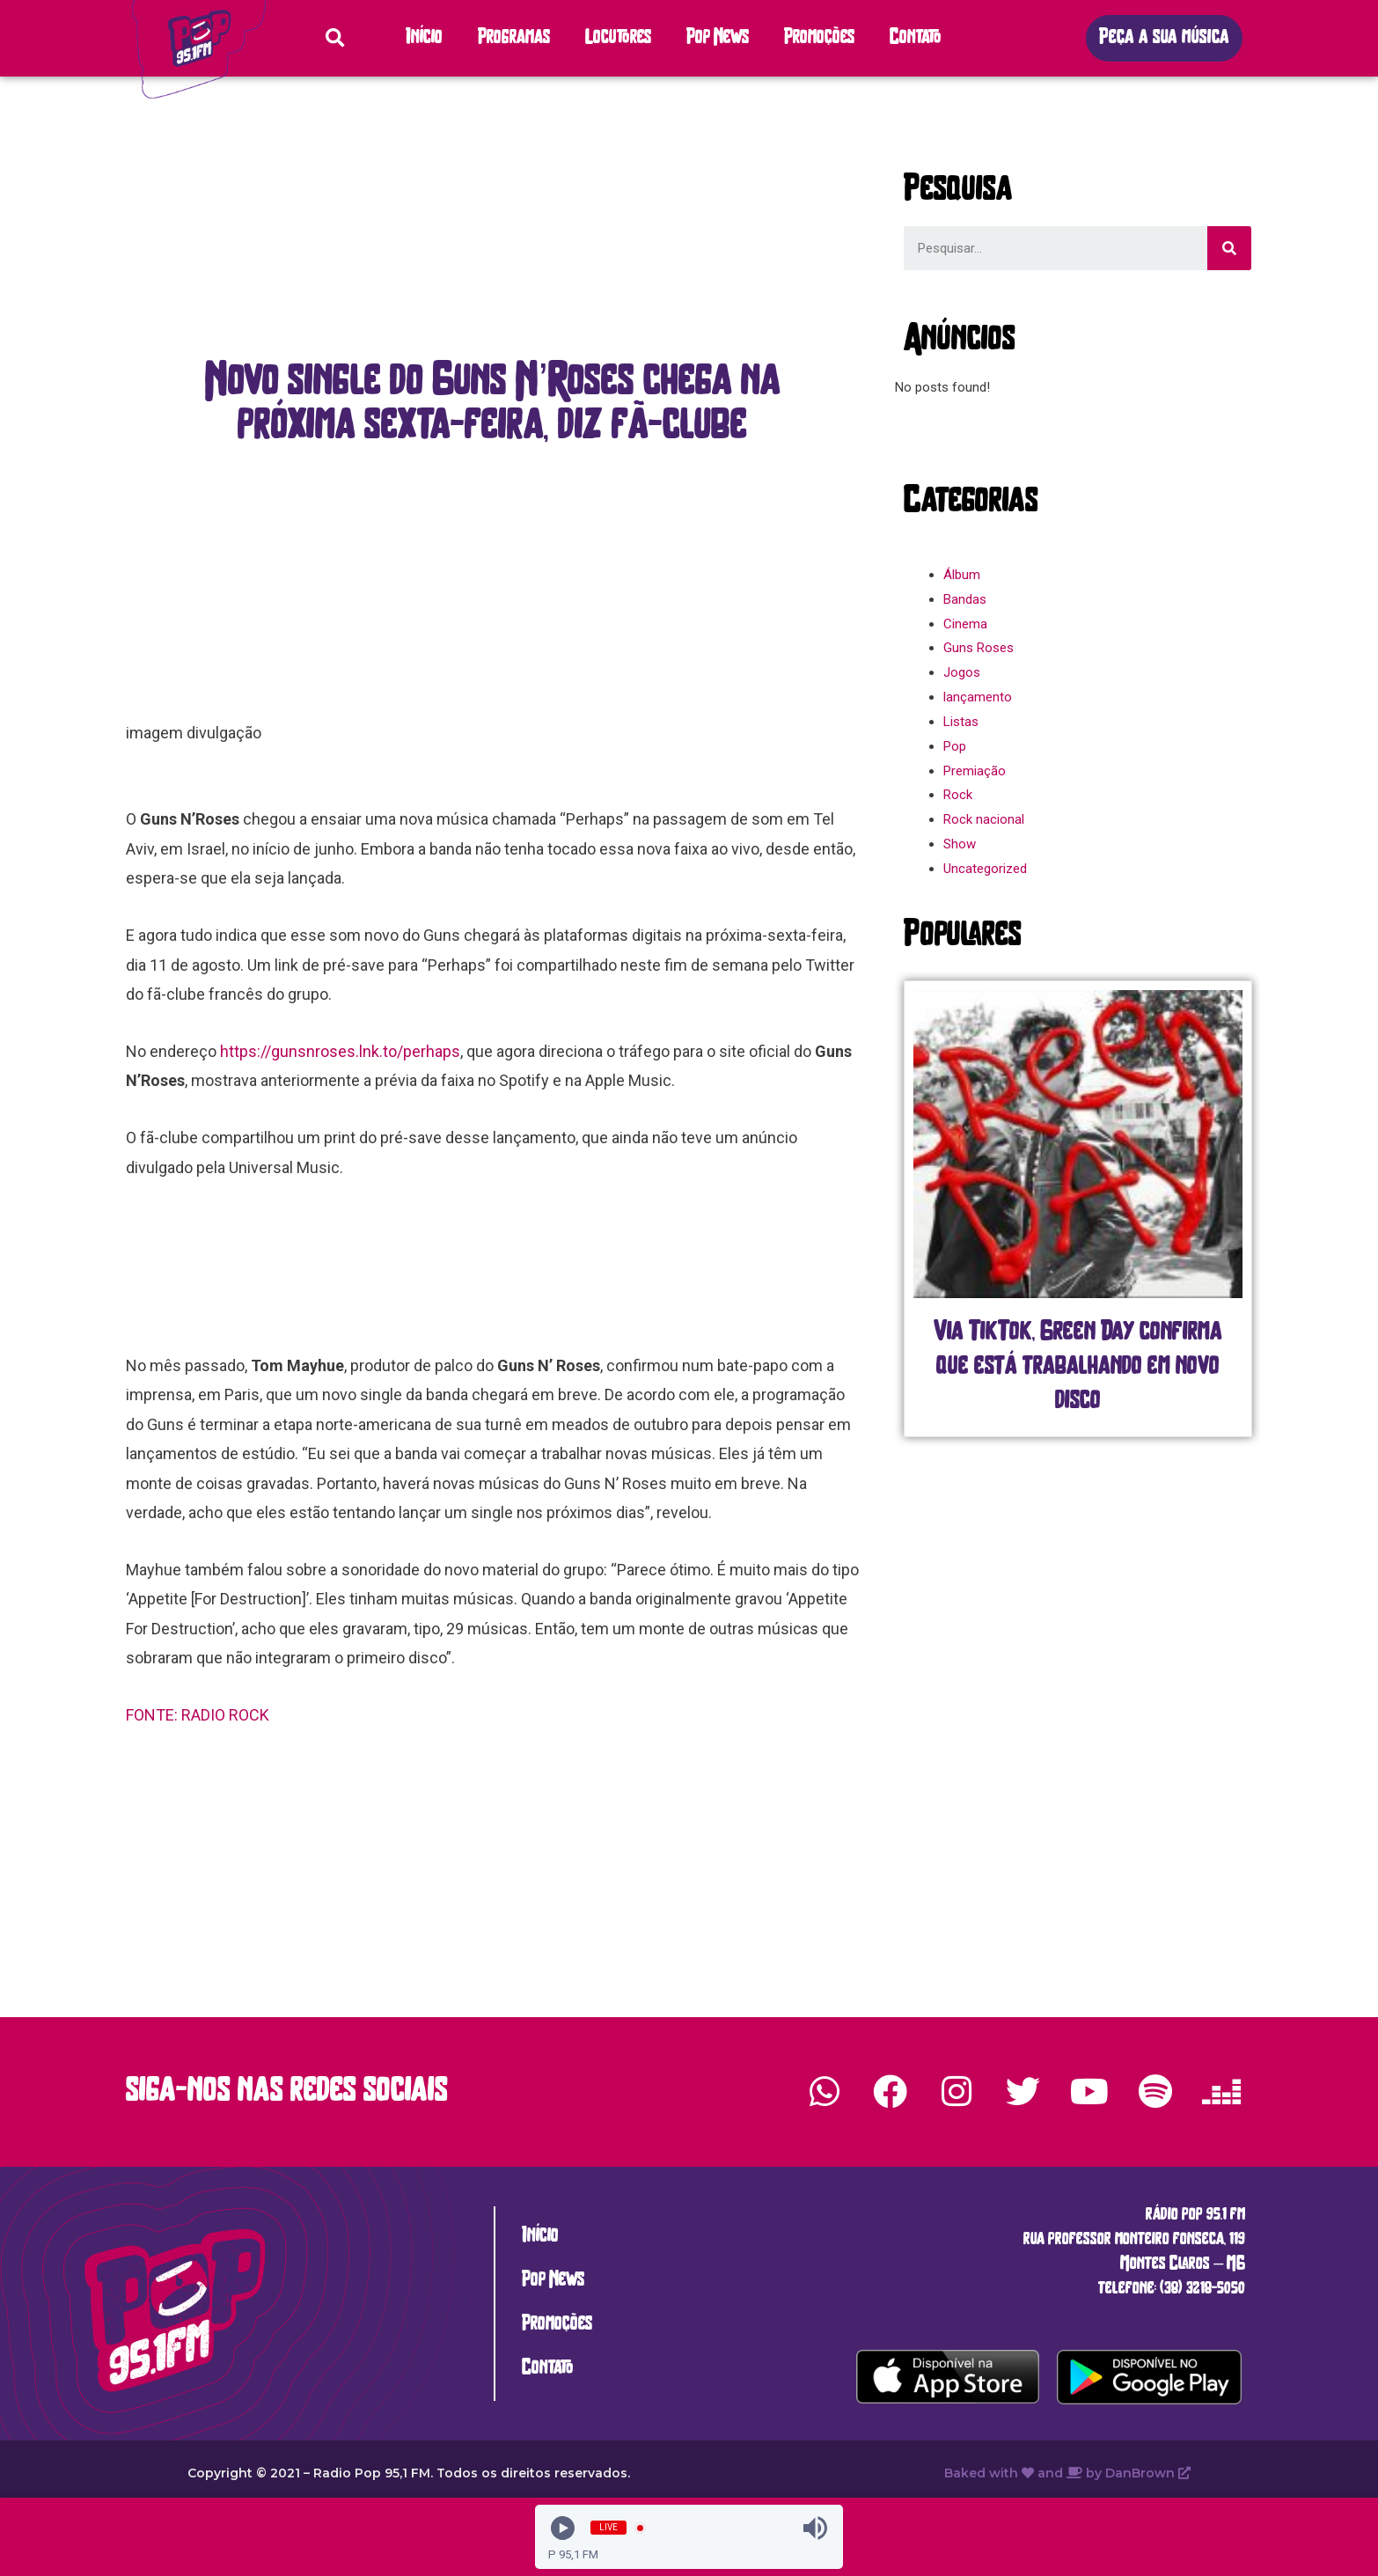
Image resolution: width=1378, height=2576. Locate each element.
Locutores (618, 38)
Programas (514, 38)
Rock (957, 795)
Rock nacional (983, 819)
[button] (1164, 38)
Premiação (974, 771)
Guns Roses (978, 648)
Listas (961, 722)
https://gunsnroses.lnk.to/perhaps (340, 1051)
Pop (954, 746)
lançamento (977, 697)
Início (424, 38)
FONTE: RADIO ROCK (199, 1715)
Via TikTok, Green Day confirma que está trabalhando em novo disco (1078, 1367)
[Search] (1229, 248)
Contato (916, 38)
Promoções (819, 38)
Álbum (961, 575)
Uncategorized (985, 869)
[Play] (562, 2528)
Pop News (717, 38)
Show (959, 844)
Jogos (961, 672)
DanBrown (1148, 2473)
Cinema (965, 624)
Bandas (964, 599)
